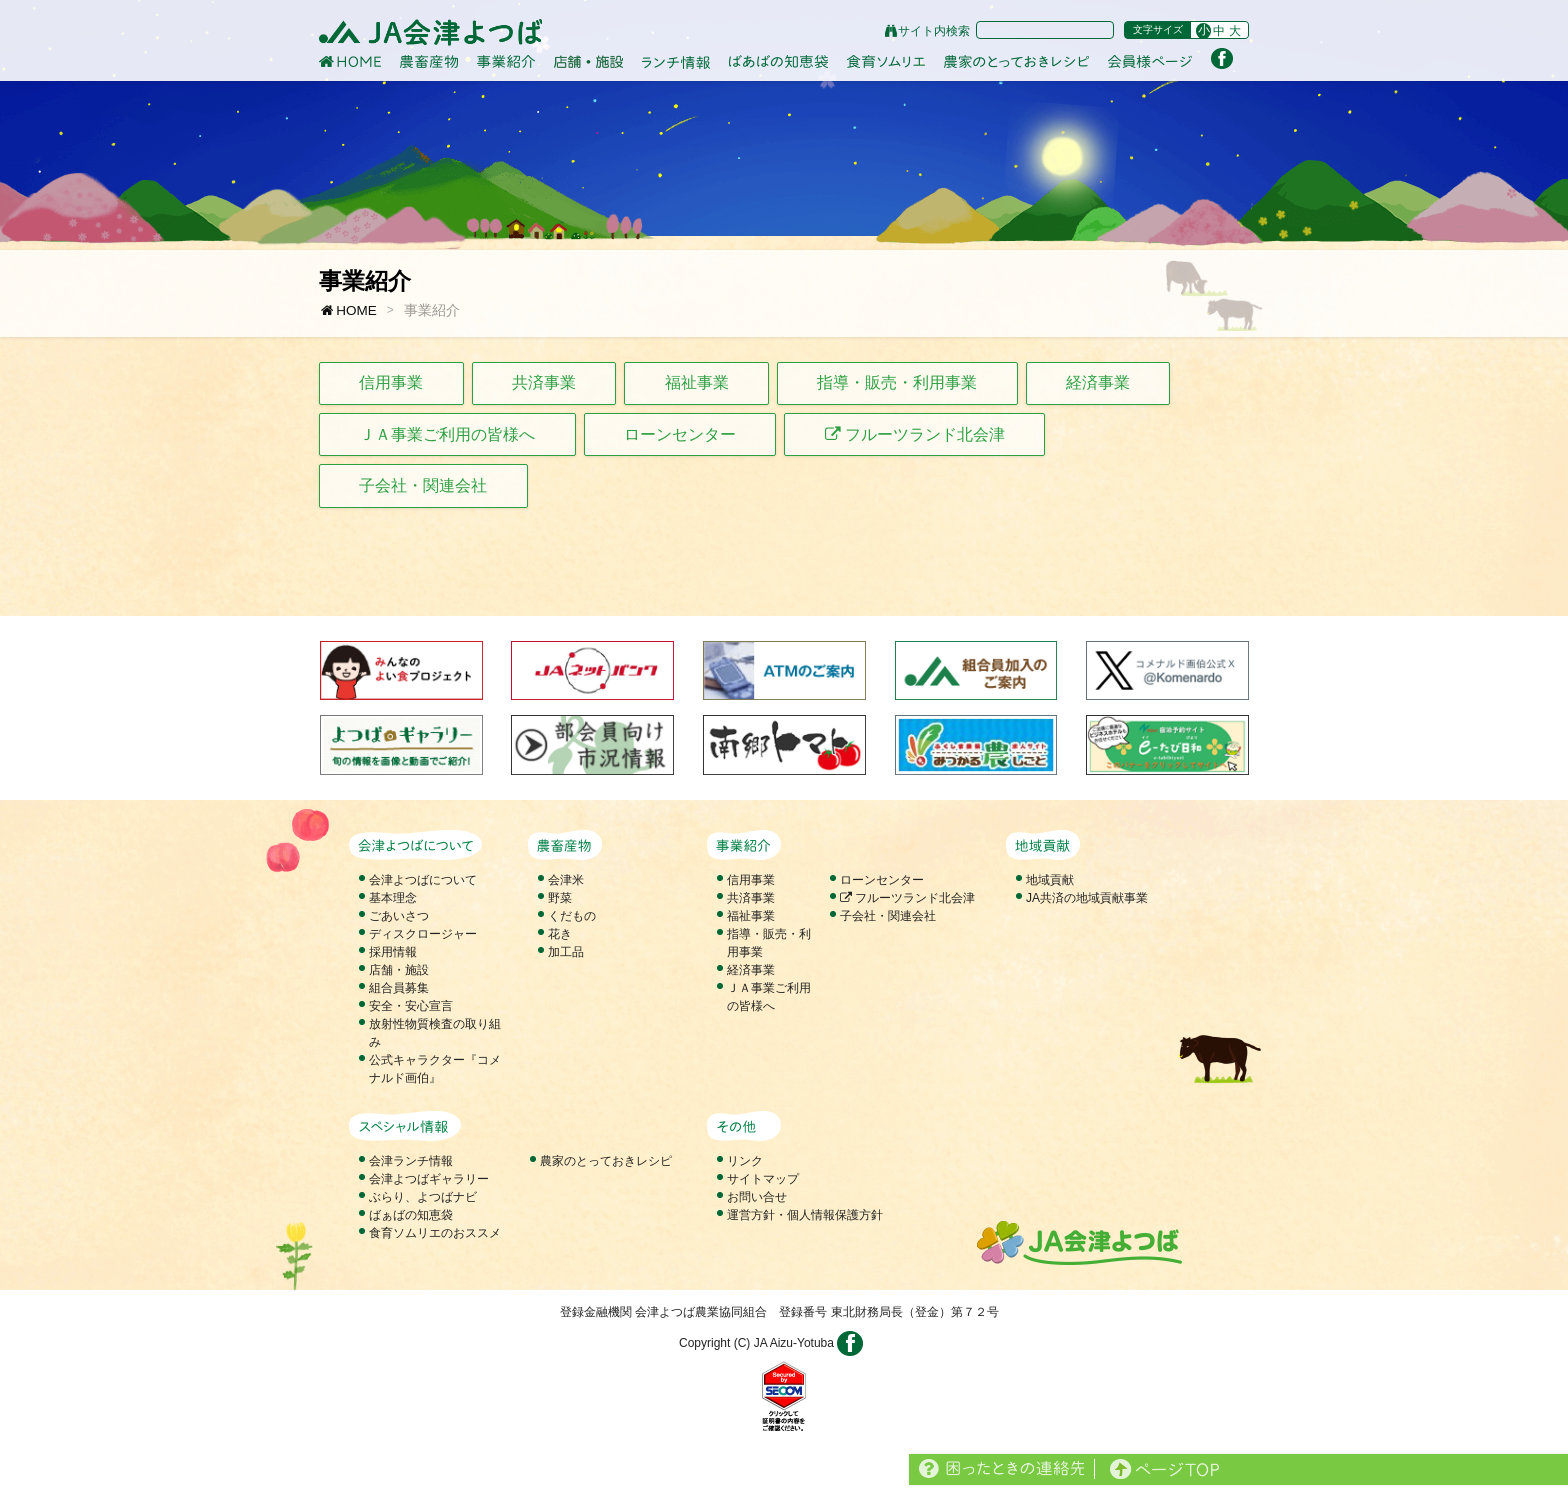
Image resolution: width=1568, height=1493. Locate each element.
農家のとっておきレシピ (606, 1161)
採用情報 (393, 952)
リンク (745, 1161)
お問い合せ (757, 1197)
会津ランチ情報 (411, 1161)
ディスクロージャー (423, 934)
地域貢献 (1050, 880)
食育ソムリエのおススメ (435, 1233)
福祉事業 (697, 382)
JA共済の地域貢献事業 (1087, 898)
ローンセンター (680, 434)
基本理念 (393, 898)
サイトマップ (763, 1179)
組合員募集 (399, 988)
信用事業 (391, 382)
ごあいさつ (399, 916)
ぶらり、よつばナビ (423, 1197)
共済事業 (544, 382)
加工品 (566, 952)
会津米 (566, 880)
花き (560, 934)
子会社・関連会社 (423, 485)
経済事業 (1098, 382)
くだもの (572, 916)
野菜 (560, 898)
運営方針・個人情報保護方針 (805, 1215)
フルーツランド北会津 (915, 434)
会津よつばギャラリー (429, 1179)
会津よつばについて (423, 880)
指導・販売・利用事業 (897, 382)
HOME (348, 310)
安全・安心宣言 (411, 1006)
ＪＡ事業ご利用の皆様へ (447, 434)
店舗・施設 (399, 970)
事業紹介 (432, 310)
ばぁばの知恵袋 (411, 1215)
